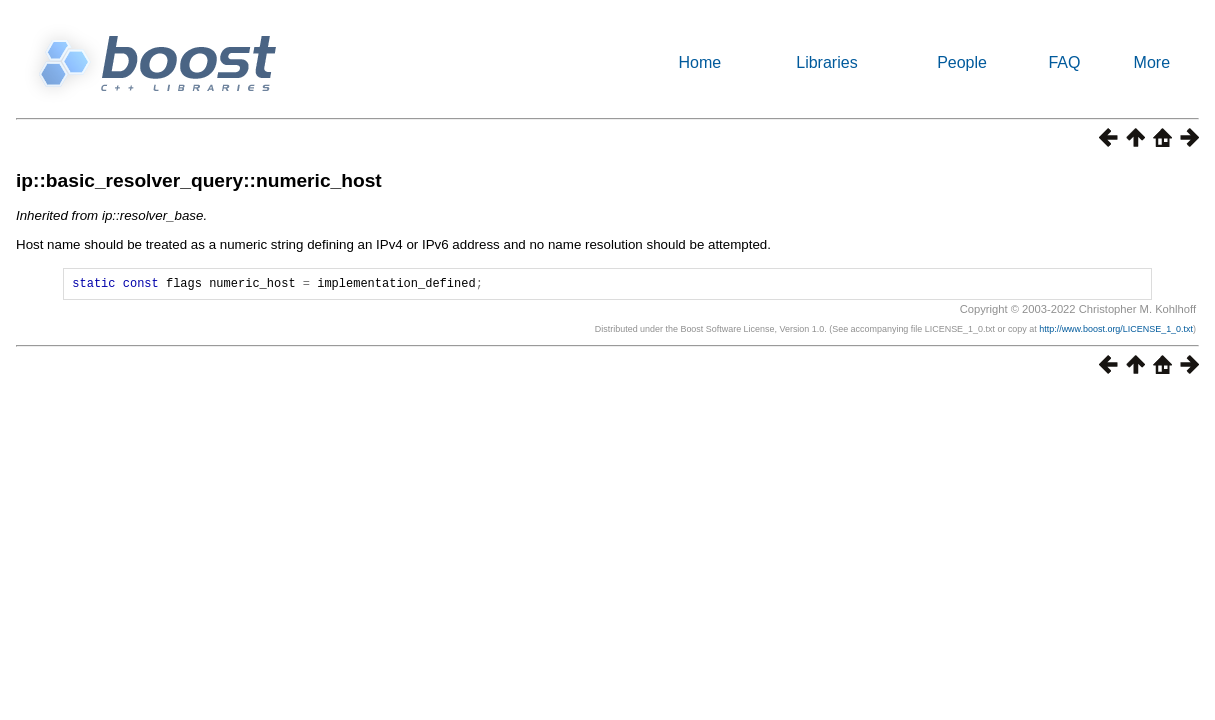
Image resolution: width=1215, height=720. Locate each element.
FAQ (1064, 62)
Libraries (826, 62)
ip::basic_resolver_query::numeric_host (199, 180)
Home (699, 62)
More (1152, 62)
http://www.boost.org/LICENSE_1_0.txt (1116, 332)
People (962, 62)
